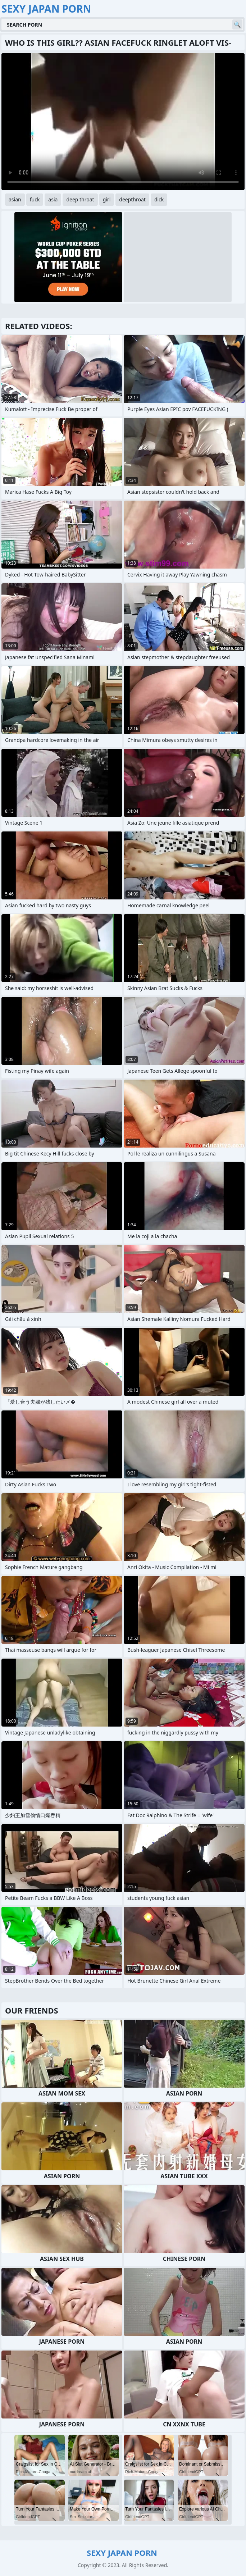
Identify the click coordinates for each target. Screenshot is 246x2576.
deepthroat (132, 199)
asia (53, 199)
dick (159, 199)
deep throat (80, 199)
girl (107, 199)
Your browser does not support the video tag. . (123, 121)
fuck (35, 199)
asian (15, 199)
